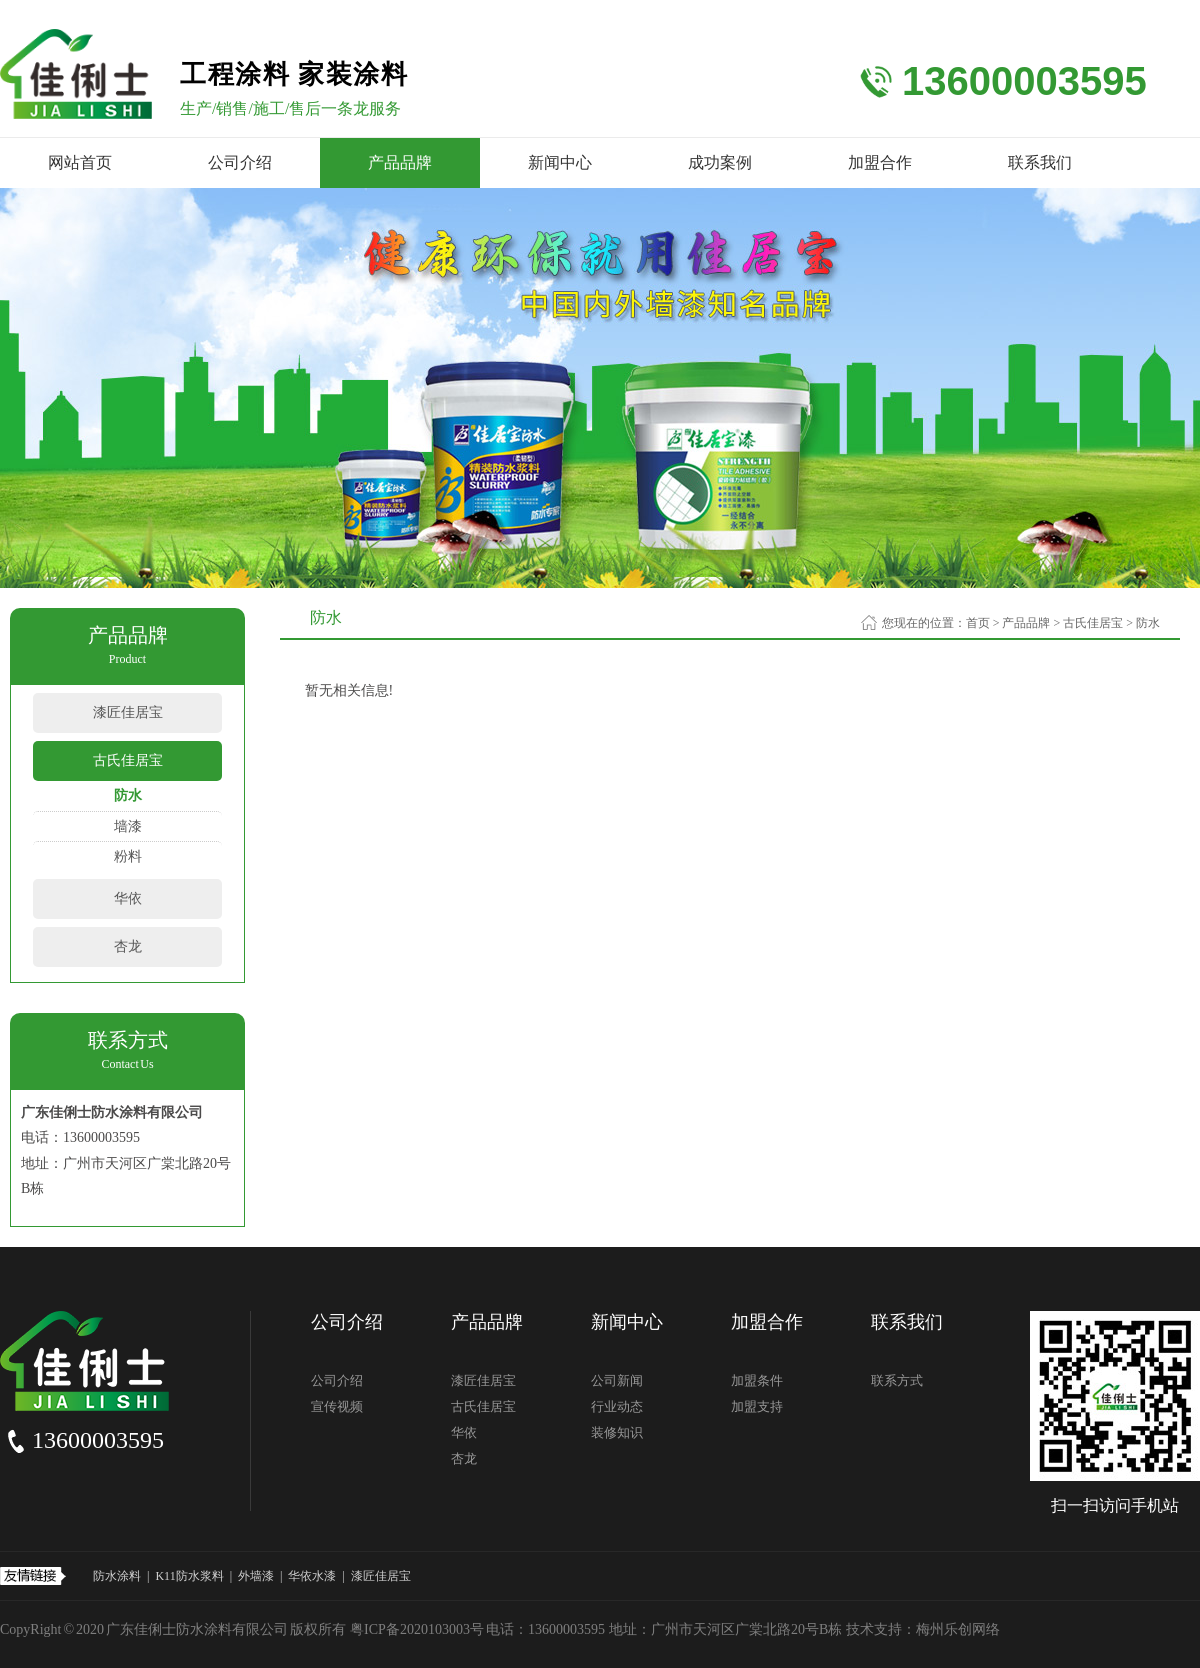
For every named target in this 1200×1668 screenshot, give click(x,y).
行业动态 (617, 1406)
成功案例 (720, 162)
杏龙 (128, 946)
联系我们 (1040, 162)
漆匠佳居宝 (128, 712)
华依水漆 (312, 1576)
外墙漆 (256, 1576)
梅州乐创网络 (958, 1629)
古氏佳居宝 (128, 760)
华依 (128, 898)
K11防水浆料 (189, 1576)
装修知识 (617, 1432)
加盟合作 (880, 162)
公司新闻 (617, 1380)
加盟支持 (757, 1406)
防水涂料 (117, 1576)
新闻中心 (560, 162)
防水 (128, 795)
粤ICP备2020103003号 (417, 1629)
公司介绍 (240, 162)
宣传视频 (337, 1406)
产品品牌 (400, 162)
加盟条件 (757, 1380)
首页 (978, 623)
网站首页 (80, 162)
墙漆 (128, 826)
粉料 (128, 856)
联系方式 (897, 1380)
